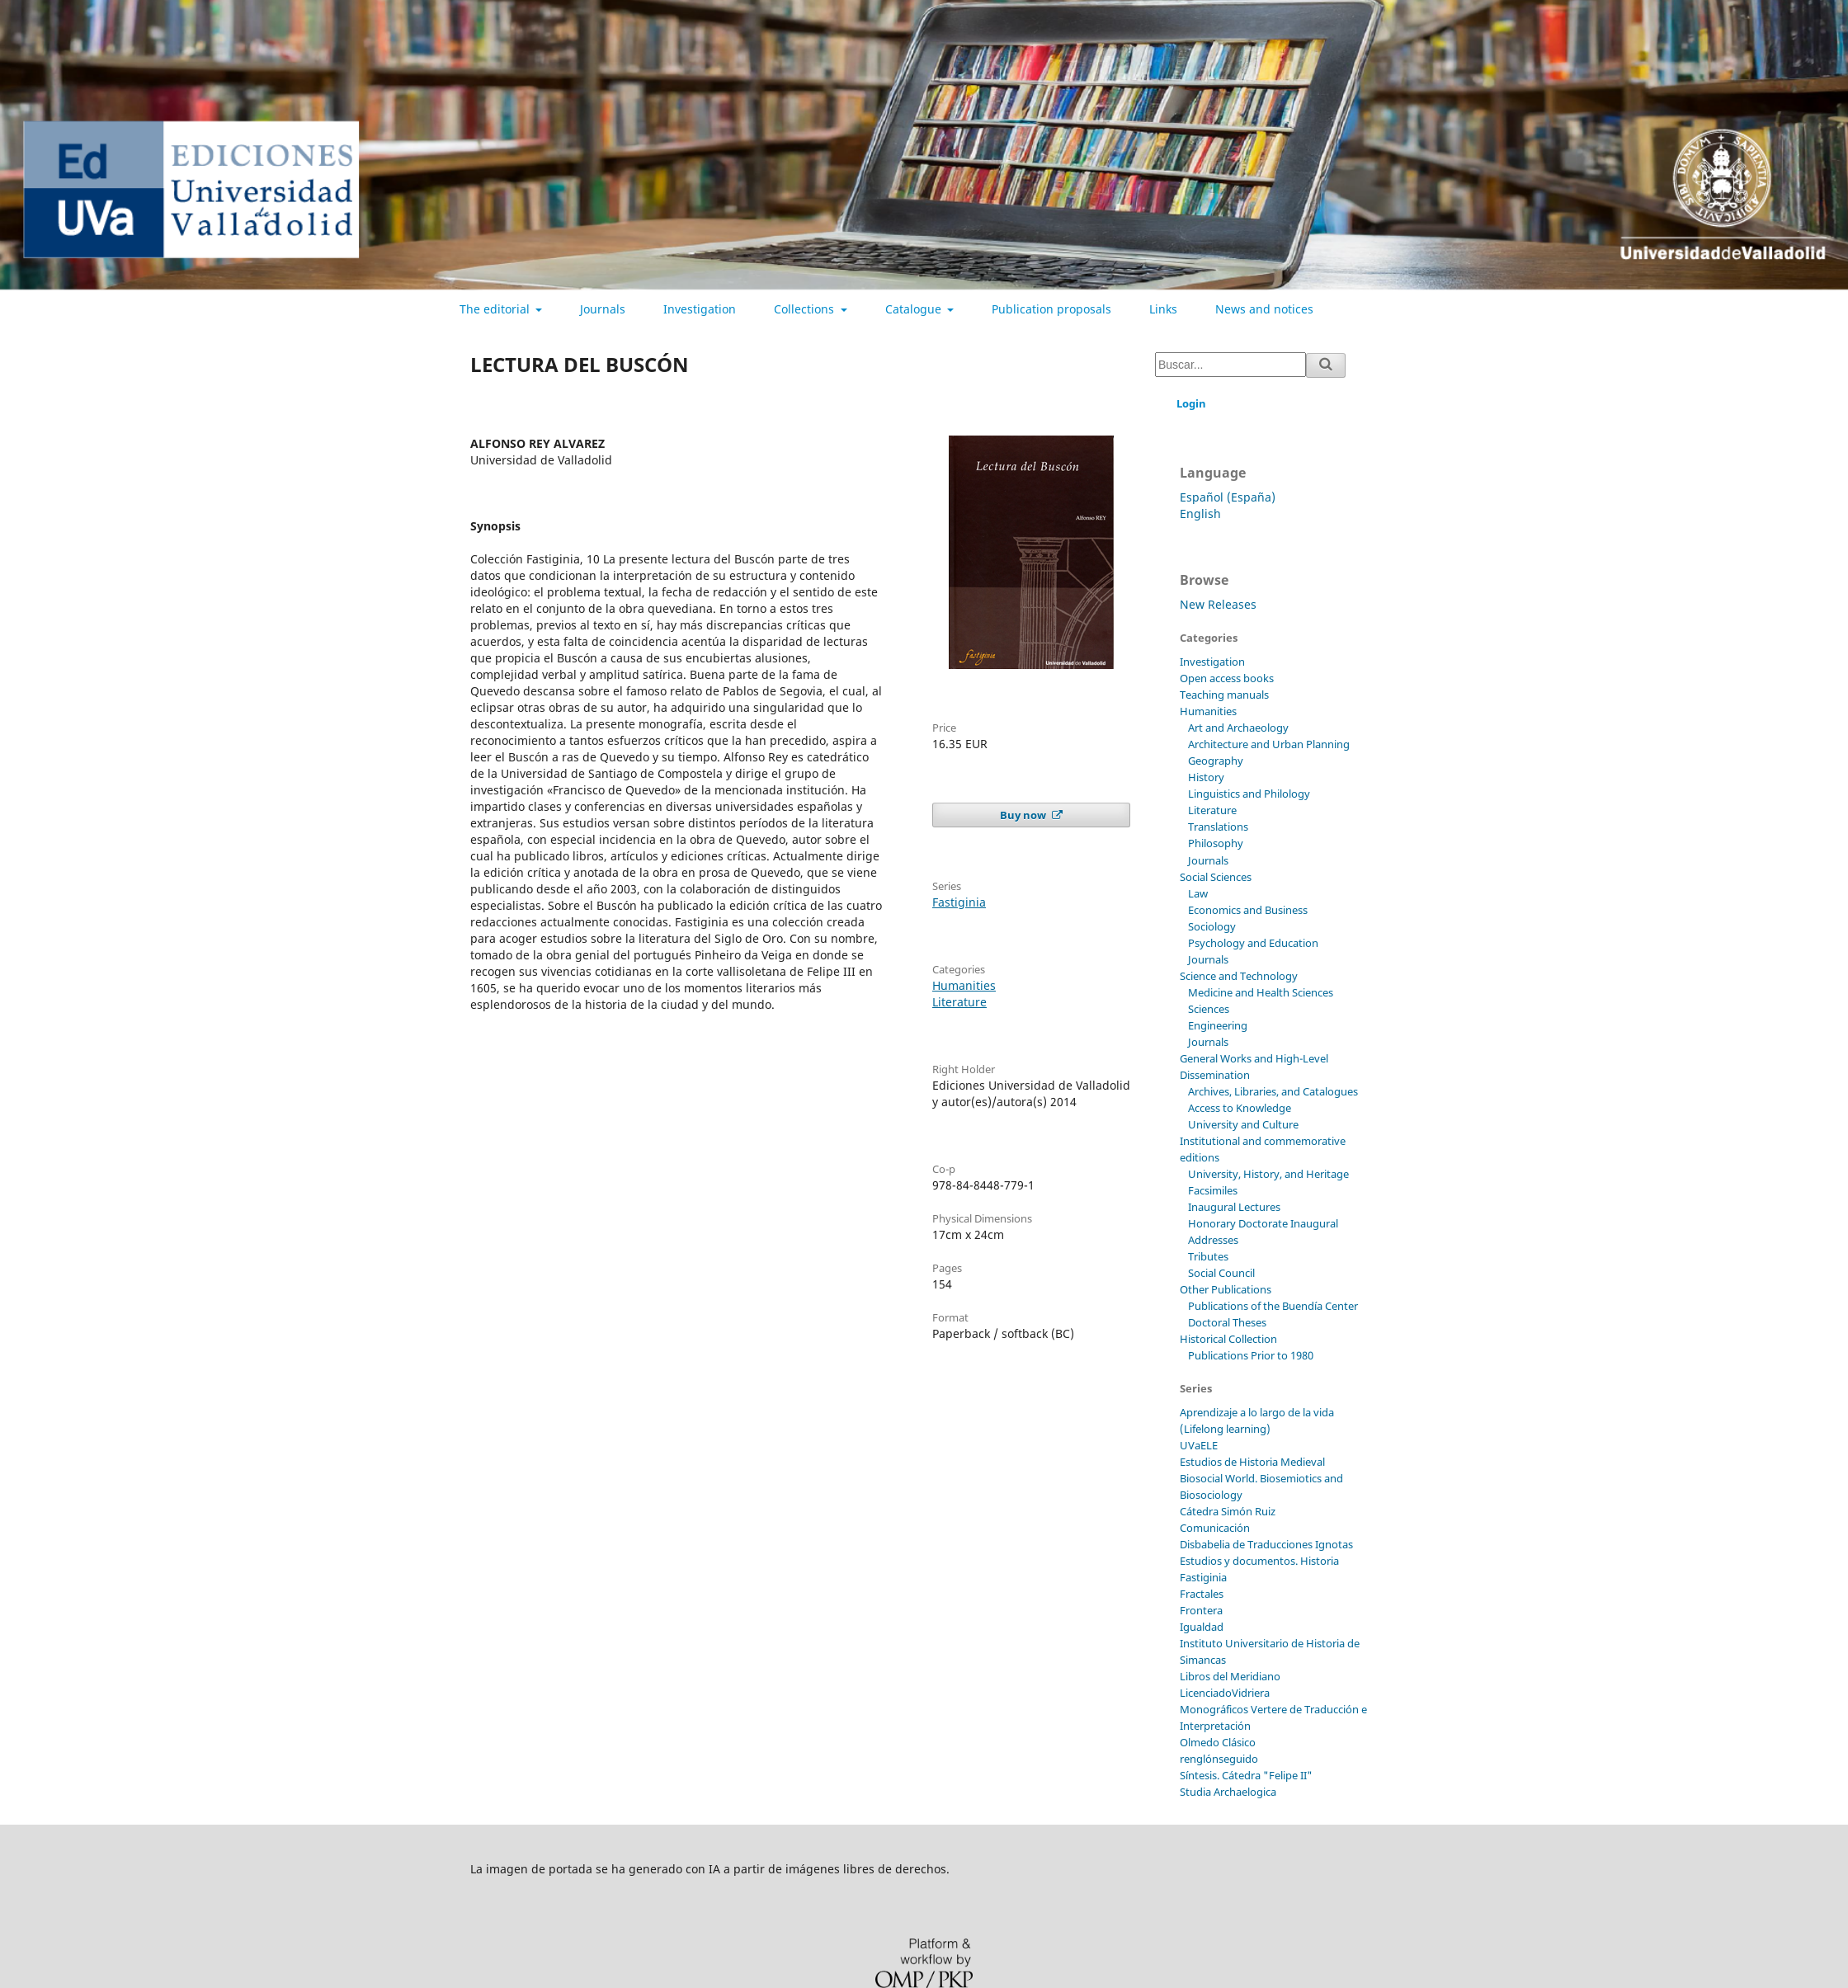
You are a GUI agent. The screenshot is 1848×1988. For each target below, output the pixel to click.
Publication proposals (1051, 309)
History (1206, 777)
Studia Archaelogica (1228, 1791)
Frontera (1201, 1610)
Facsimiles (1213, 1190)
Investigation (699, 309)
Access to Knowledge (1239, 1107)
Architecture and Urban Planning (1269, 744)
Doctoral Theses (1227, 1322)
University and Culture (1243, 1124)
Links (1163, 309)
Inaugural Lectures (1234, 1206)
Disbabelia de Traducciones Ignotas (1266, 1544)
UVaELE (1199, 1445)
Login (1191, 403)
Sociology (1212, 926)
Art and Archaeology (1238, 727)
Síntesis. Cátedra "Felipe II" (1246, 1775)
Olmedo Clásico (1218, 1742)
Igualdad (1201, 1626)
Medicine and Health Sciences (1260, 992)
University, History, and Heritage (1268, 1173)
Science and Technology (1239, 975)
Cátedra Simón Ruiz (1227, 1511)
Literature (959, 1002)
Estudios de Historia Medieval (1252, 1461)
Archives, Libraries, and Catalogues (1273, 1091)
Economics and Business (1248, 909)
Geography (1215, 760)
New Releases (1218, 604)
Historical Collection (1228, 1338)
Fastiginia (959, 902)
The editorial (496, 309)
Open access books (1227, 678)
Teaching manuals (1224, 694)
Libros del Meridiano (1230, 1676)
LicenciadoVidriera (1225, 1692)
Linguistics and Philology (1249, 793)
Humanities (964, 985)
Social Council (1221, 1272)
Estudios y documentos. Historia (1259, 1560)
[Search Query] (1230, 364)
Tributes (1208, 1256)
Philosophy (1215, 843)
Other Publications (1225, 1289)
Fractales (1201, 1593)
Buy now (1024, 815)
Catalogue (915, 309)
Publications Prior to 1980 (1250, 1355)
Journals (602, 309)
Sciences (1208, 1008)
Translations (1218, 826)
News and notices (1264, 309)
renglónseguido (1219, 1758)
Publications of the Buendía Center (1273, 1305)
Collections (805, 309)
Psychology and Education (1253, 942)
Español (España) (1227, 497)
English (1200, 513)
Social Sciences (1216, 876)
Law (1198, 893)
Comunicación (1215, 1527)
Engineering (1217, 1025)
